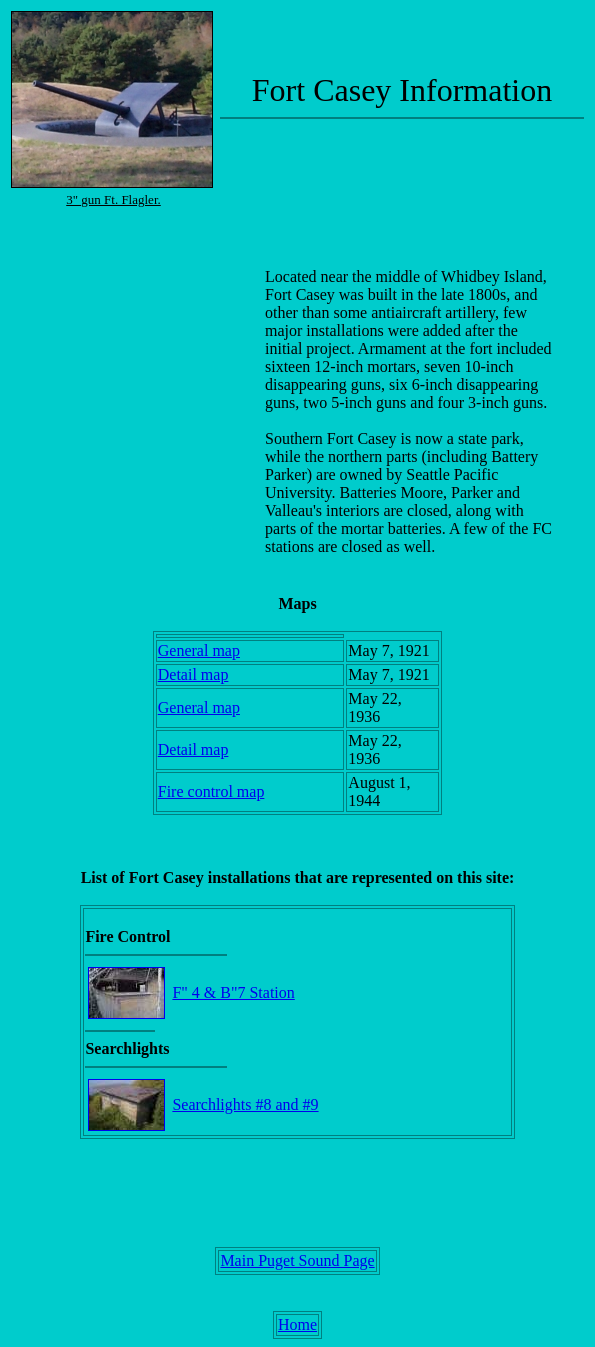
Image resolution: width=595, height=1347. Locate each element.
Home (297, 1324)
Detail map (193, 674)
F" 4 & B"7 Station (233, 992)
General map (199, 650)
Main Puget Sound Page (297, 1260)
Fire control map (211, 791)
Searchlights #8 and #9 (245, 1104)
